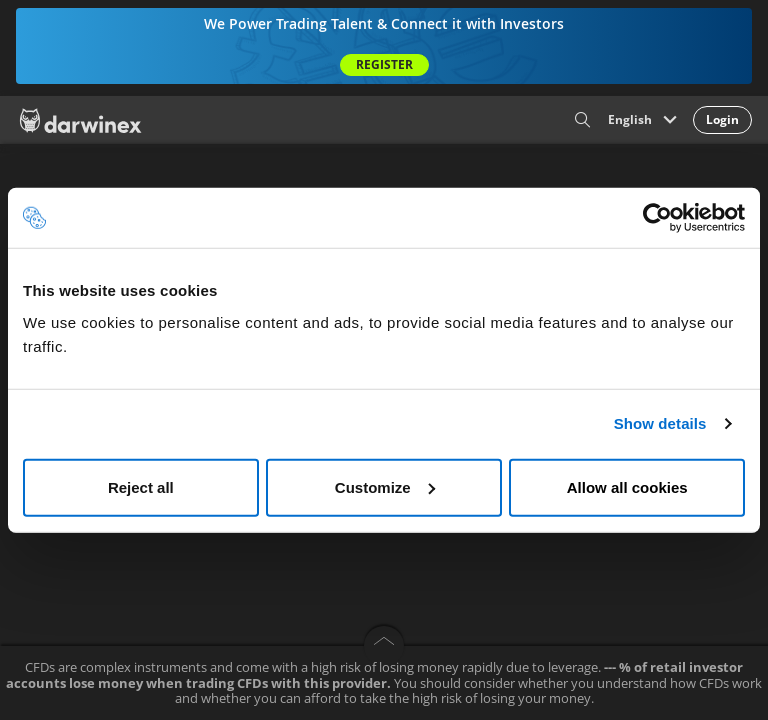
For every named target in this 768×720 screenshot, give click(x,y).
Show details (660, 423)
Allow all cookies (627, 486)
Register (384, 64)
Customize (385, 486)
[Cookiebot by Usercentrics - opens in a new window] (657, 218)
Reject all (141, 486)
